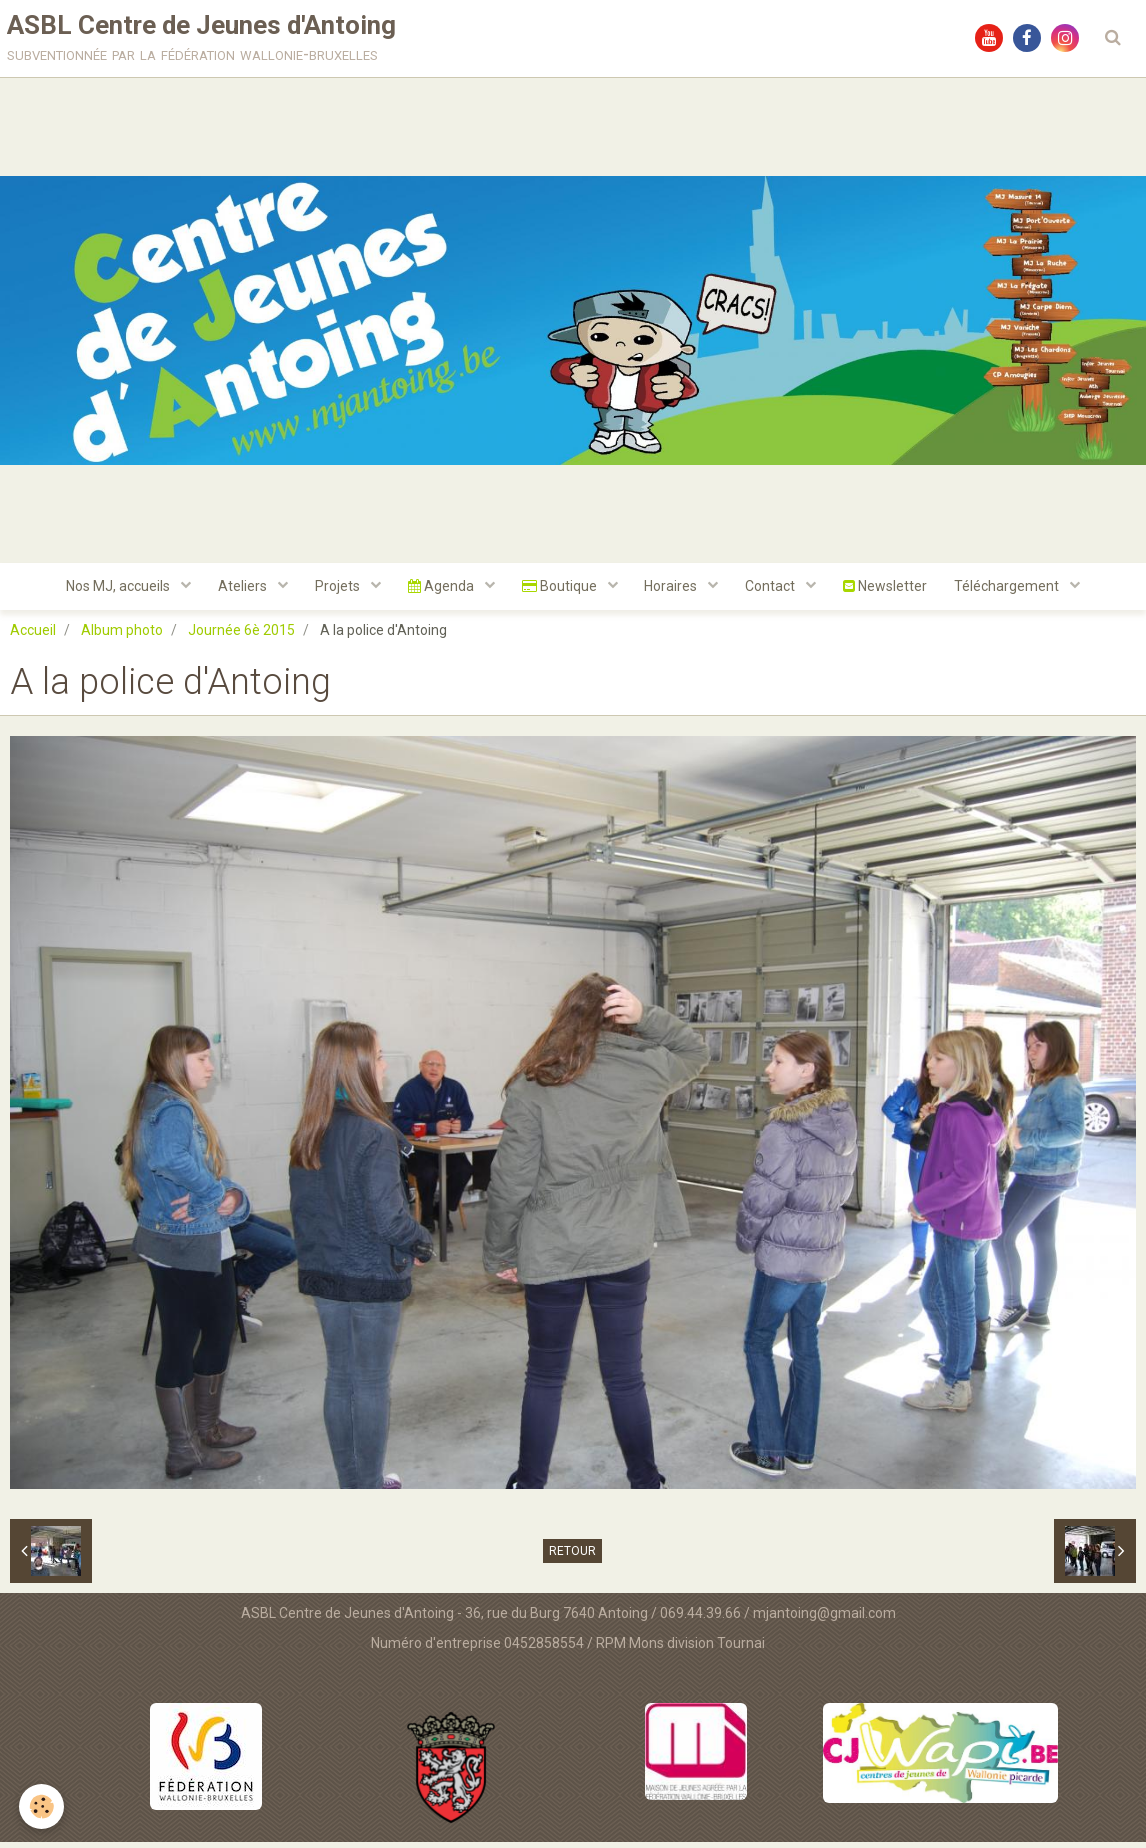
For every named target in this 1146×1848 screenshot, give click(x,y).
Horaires (676, 591)
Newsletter (895, 591)
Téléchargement (1021, 591)
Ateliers (235, 591)
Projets (333, 591)
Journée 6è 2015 (241, 636)
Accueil (33, 636)
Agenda (439, 591)
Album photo (122, 636)
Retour (572, 1557)
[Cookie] (42, 1806)
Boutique (561, 591)
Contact (778, 591)
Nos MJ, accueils (107, 591)
